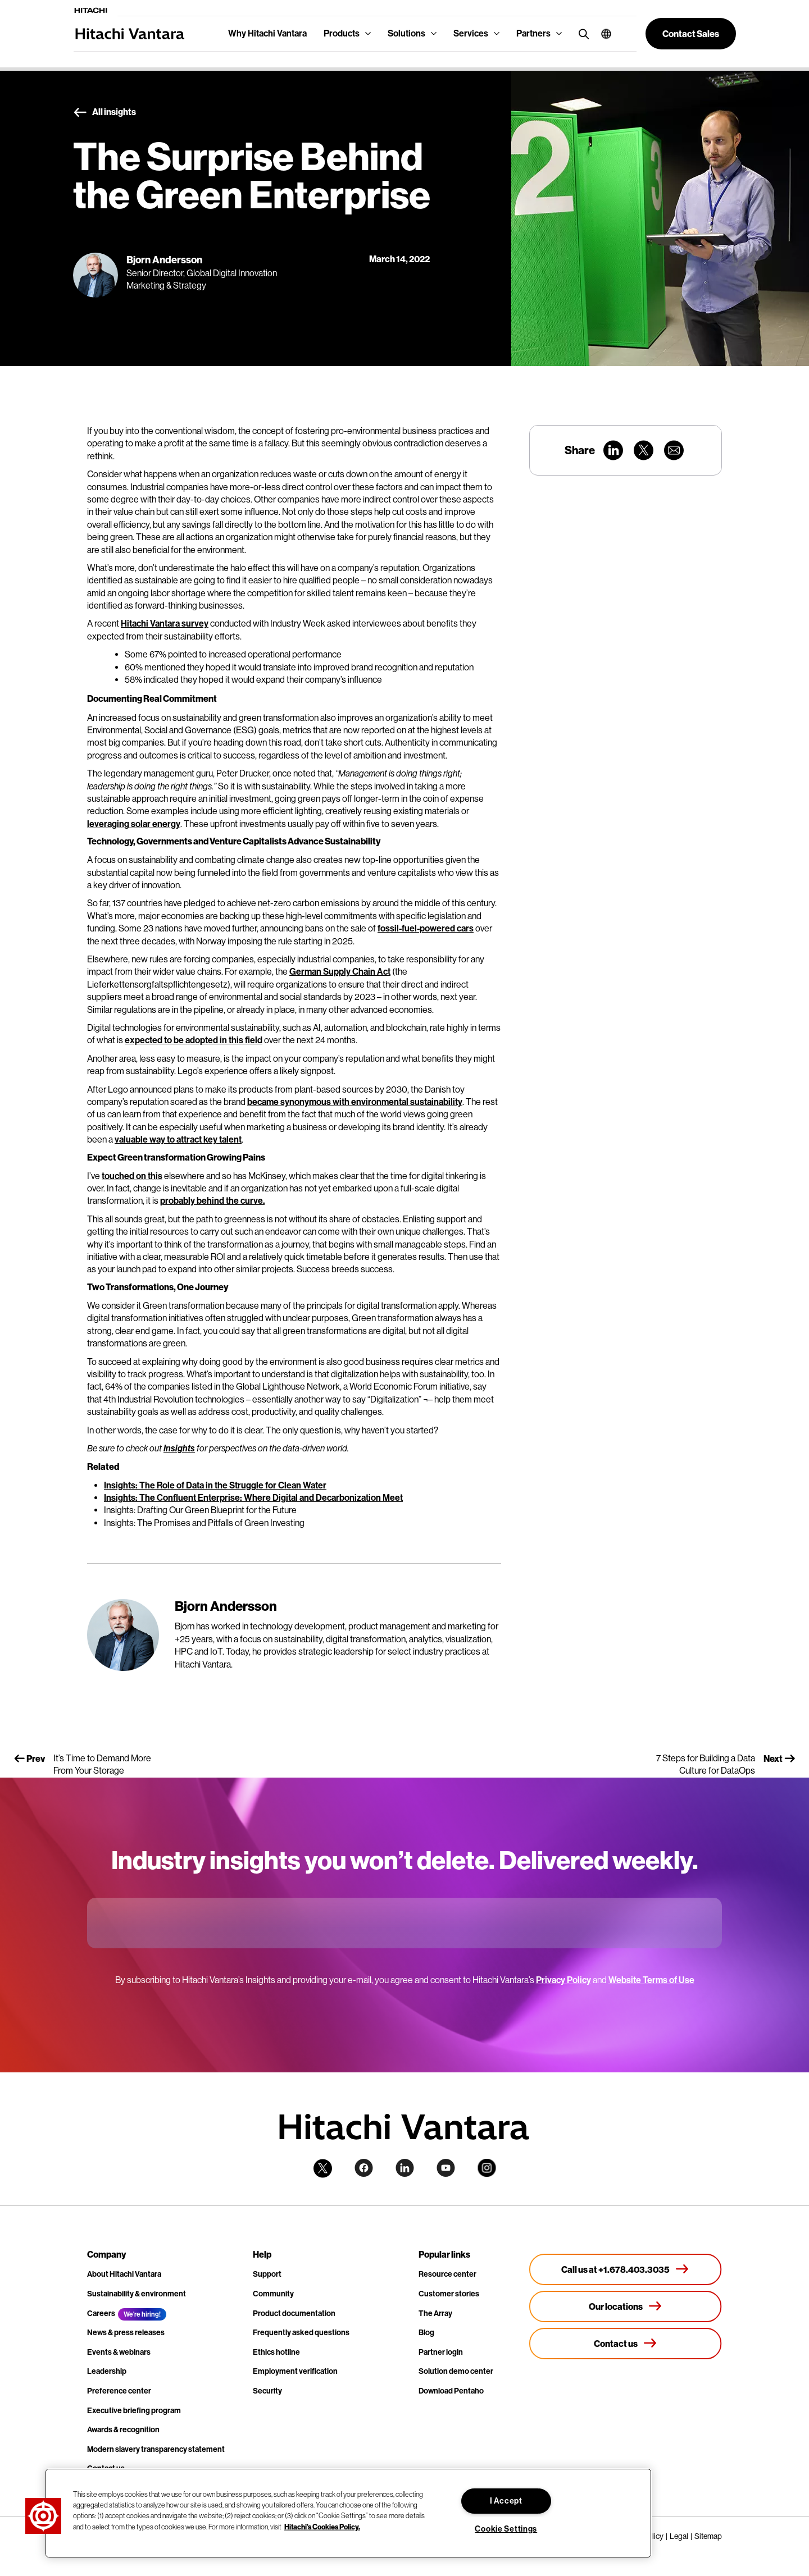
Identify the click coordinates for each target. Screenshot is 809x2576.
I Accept (506, 2501)
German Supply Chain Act (339, 971)
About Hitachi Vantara (124, 2274)
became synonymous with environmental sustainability (354, 1102)
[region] (348, 2513)
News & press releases (126, 2332)
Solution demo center (456, 2371)
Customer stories (449, 2294)
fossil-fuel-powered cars (426, 928)
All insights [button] (104, 112)
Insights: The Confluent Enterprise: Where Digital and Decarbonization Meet (253, 1497)
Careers (101, 2313)
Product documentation (294, 2313)
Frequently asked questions (301, 2332)
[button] (602, 34)
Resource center (447, 2274)
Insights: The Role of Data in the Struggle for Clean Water (215, 1485)
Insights (179, 1448)
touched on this (132, 1176)
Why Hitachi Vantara (267, 33)
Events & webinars (119, 2352)
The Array (435, 2313)
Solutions (406, 33)
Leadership (106, 2371)
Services (470, 33)
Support (267, 2274)
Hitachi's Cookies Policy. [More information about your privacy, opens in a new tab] (322, 2526)
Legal (679, 2536)
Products (342, 33)
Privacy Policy (563, 1980)
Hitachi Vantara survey (164, 623)
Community (273, 2294)
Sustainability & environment (136, 2294)
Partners (533, 33)
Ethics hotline (276, 2352)
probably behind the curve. (212, 1200)
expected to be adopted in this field (193, 1040)
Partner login (441, 2352)
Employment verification (295, 2371)
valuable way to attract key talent (178, 1139)
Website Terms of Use (651, 1980)
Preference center (119, 2391)
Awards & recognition (123, 2430)
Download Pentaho (451, 2391)
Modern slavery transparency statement (156, 2449)
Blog (426, 2332)
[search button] (581, 33)
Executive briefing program (134, 2410)
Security (267, 2391)
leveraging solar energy (133, 824)
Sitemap (708, 2536)
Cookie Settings (506, 2529)
